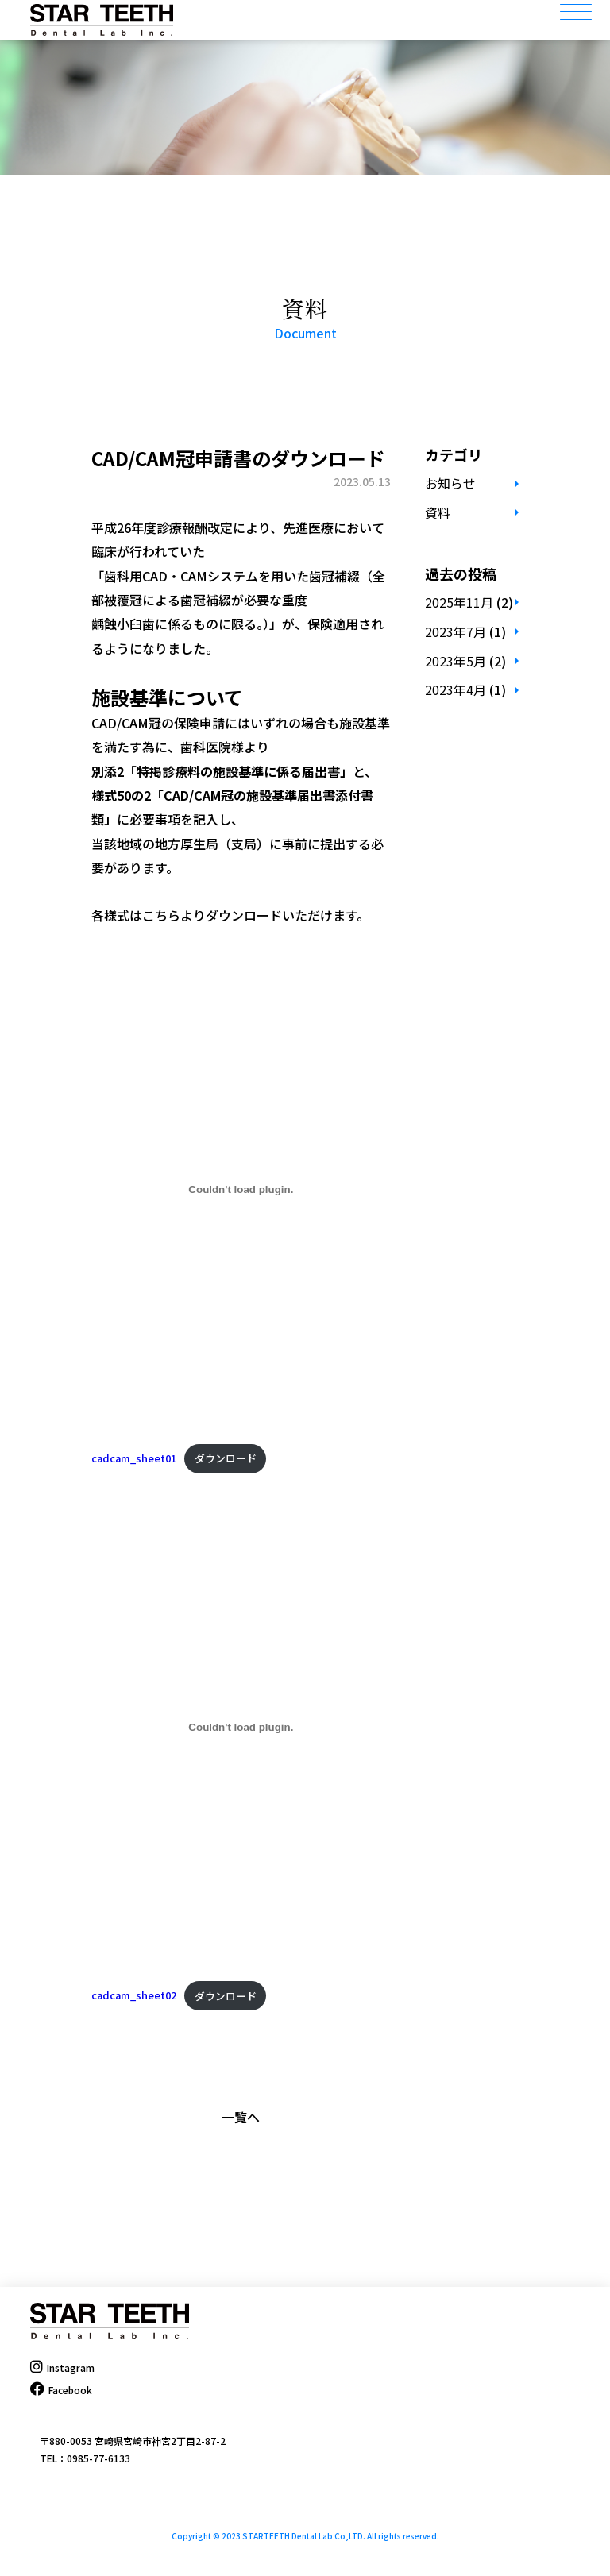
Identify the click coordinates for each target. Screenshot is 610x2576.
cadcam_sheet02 (133, 1995)
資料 (437, 512)
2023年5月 (455, 660)
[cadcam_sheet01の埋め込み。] (240, 1190)
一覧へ (241, 2116)
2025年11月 (459, 602)
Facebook (61, 2389)
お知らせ (450, 482)
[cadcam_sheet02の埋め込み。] (240, 1727)
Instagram (62, 2367)
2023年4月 (455, 689)
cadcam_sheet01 (133, 1458)
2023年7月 (455, 631)
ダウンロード (226, 1458)
